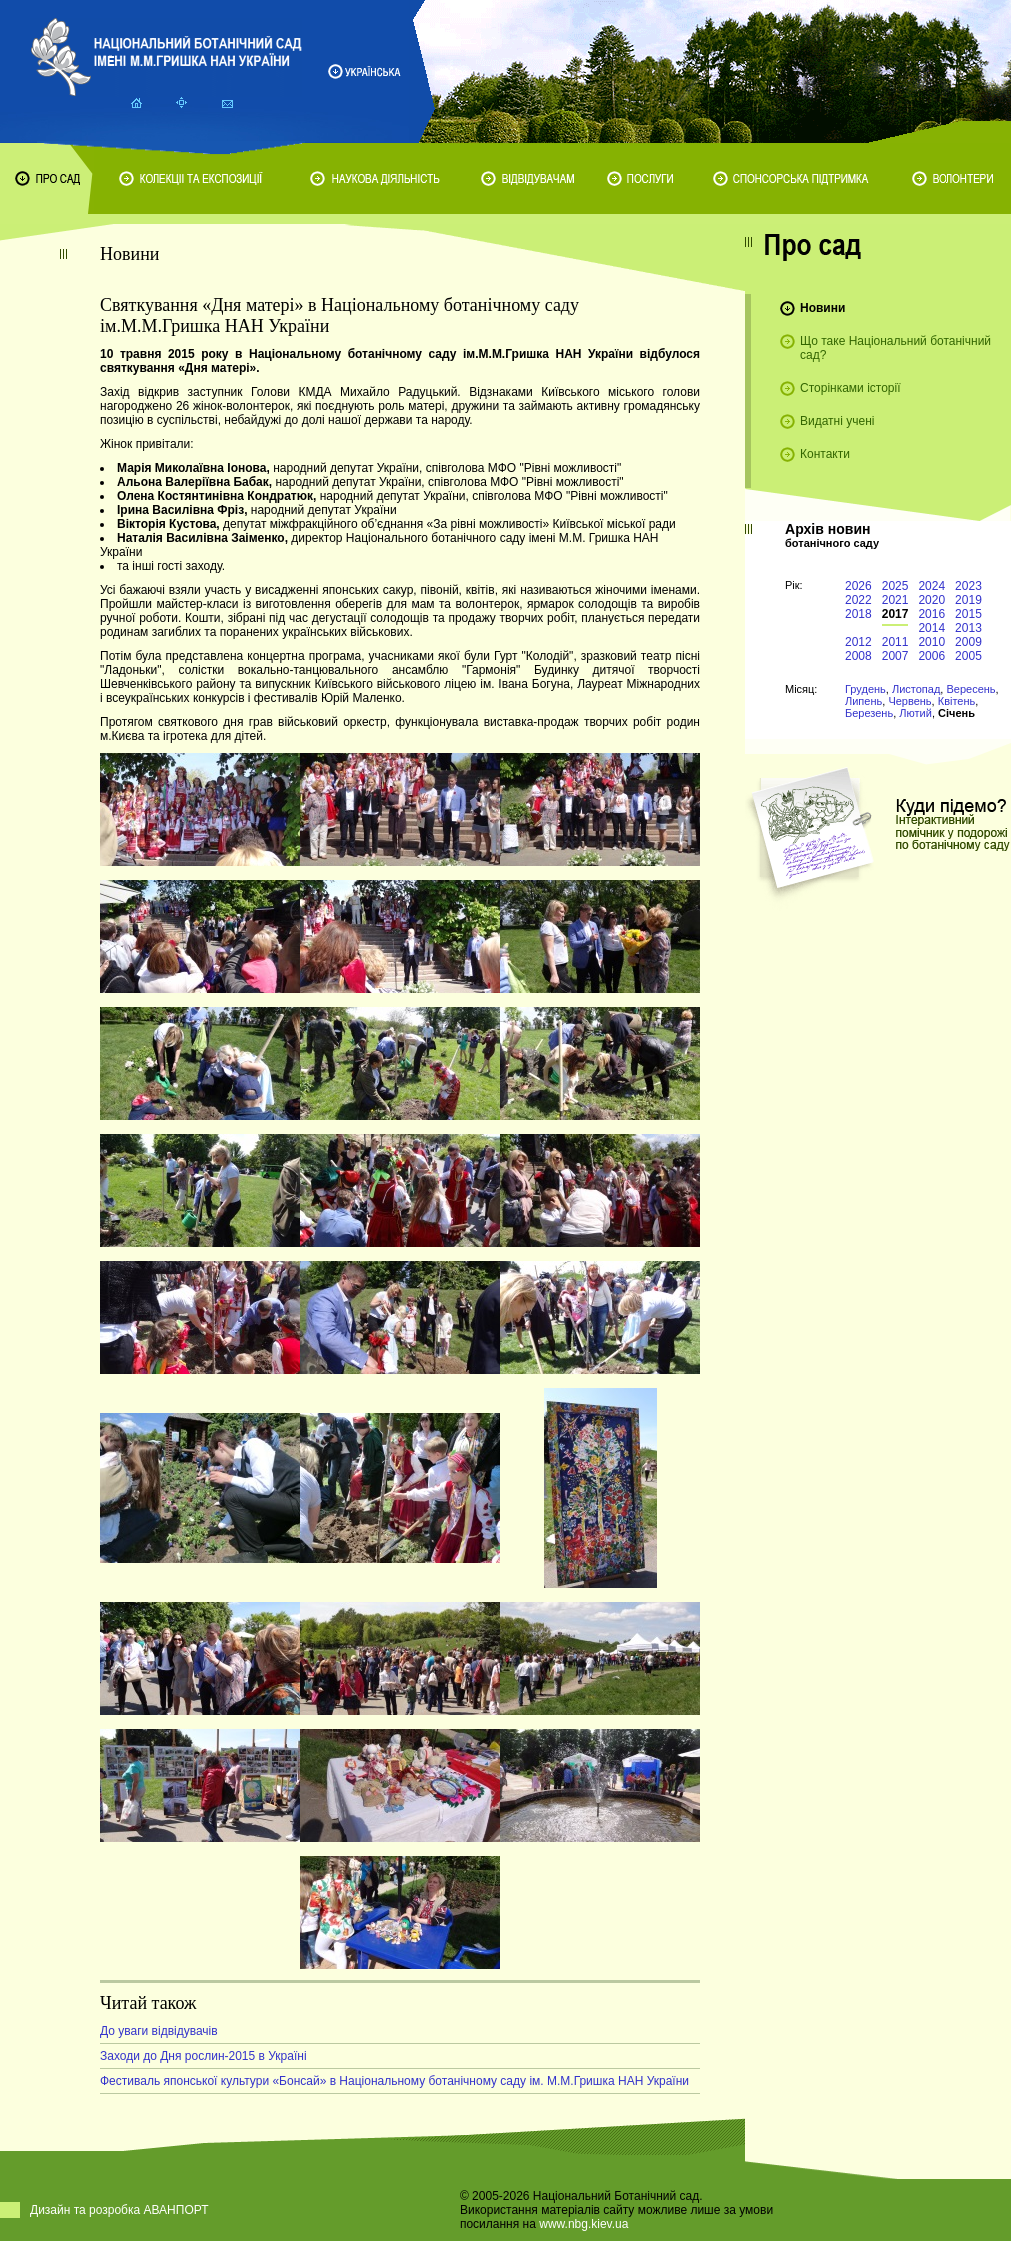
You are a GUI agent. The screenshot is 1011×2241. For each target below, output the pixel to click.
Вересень (970, 689)
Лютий (915, 713)
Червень (909, 701)
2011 (895, 642)
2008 (858, 656)
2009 (968, 642)
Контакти (825, 454)
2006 (931, 656)
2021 (895, 600)
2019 (968, 600)
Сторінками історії (850, 388)
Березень (869, 713)
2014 (931, 628)
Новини (822, 308)
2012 (858, 642)
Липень (863, 701)
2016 (931, 614)
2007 (895, 656)
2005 (968, 656)
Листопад (916, 689)
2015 (968, 614)
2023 (968, 586)
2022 (858, 600)
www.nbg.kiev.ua (583, 2224)
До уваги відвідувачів (159, 2031)
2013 (968, 628)
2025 (895, 586)
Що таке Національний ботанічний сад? (895, 348)
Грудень (865, 689)
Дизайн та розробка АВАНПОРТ (119, 2210)
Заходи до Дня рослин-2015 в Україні (203, 2056)
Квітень (957, 701)
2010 (931, 642)
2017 (895, 614)
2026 (858, 586)
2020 (931, 600)
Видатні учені (837, 421)
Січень (956, 713)
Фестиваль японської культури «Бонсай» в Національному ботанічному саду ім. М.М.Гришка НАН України (394, 2081)
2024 (931, 586)
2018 (858, 614)
